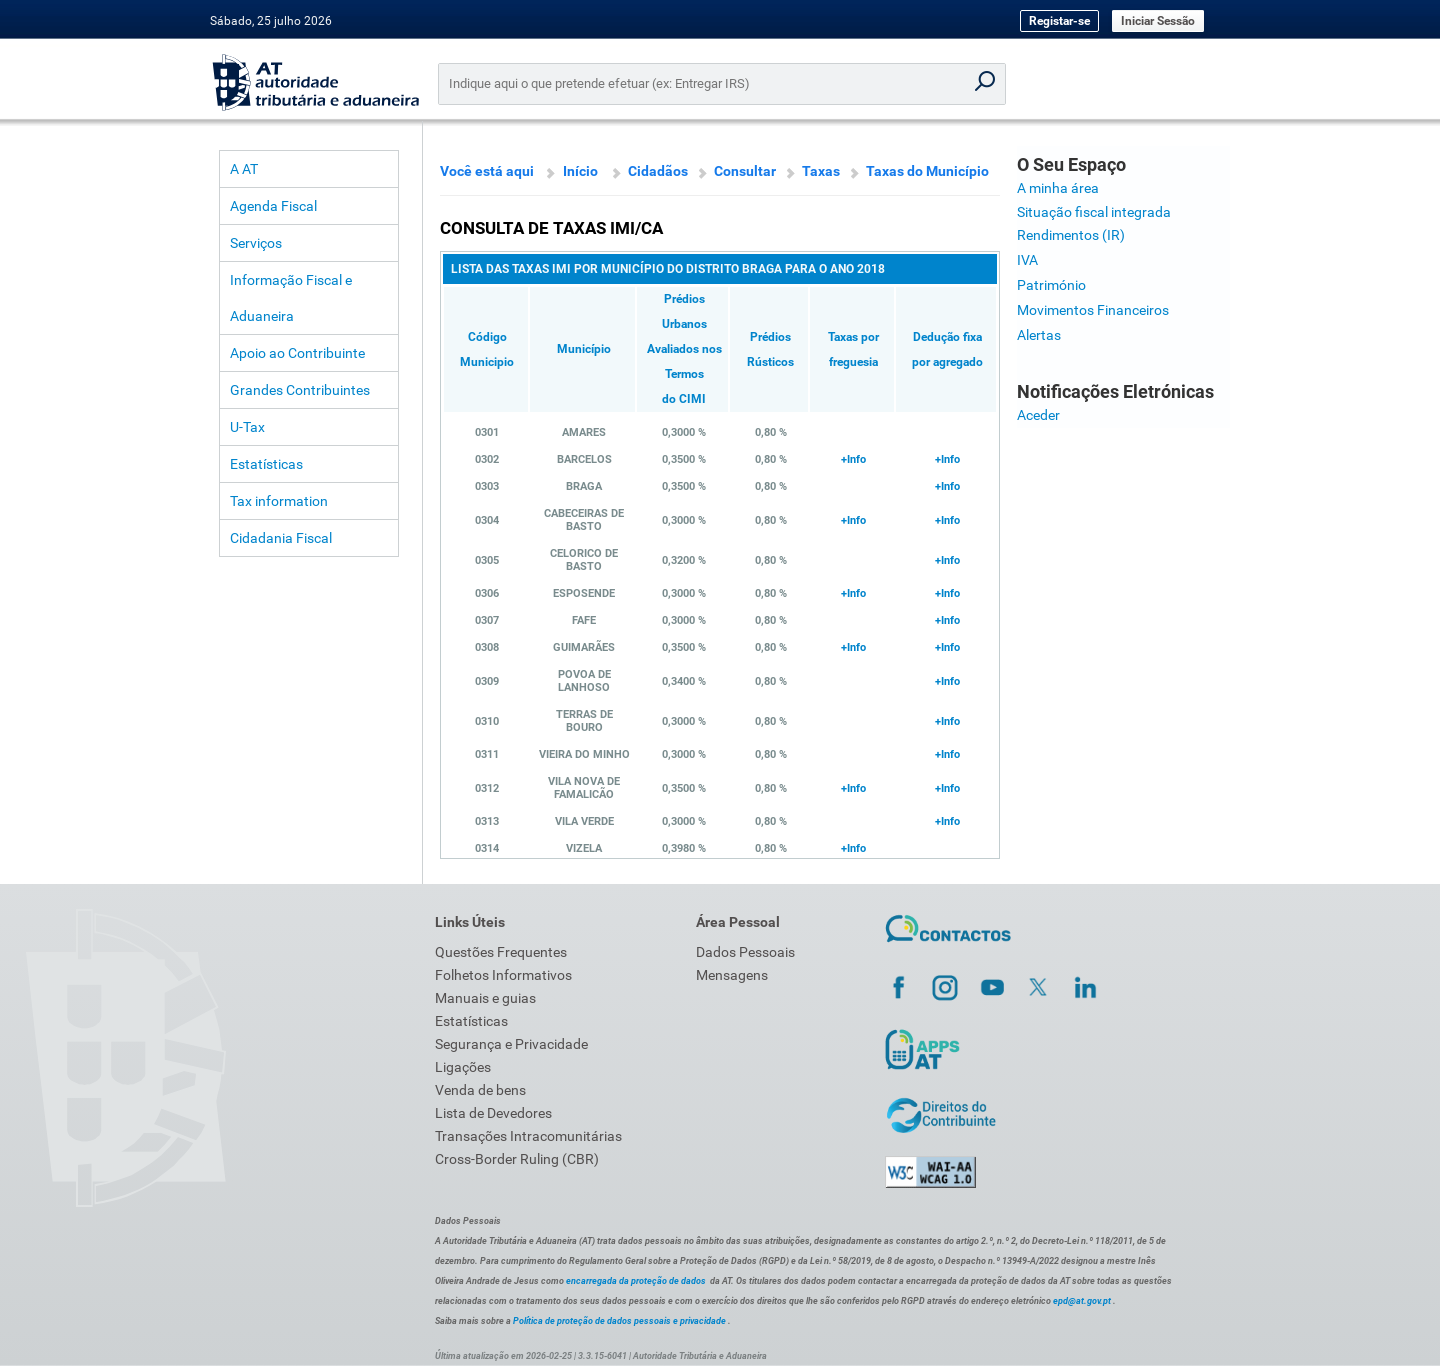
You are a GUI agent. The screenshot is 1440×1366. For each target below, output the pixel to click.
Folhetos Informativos (503, 975)
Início (580, 171)
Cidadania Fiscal (281, 538)
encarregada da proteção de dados (636, 1281)
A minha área (1058, 188)
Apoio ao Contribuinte (297, 353)
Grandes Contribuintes (300, 390)
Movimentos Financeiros (1093, 310)
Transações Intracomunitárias (528, 1136)
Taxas (821, 171)
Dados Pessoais (745, 952)
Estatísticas (266, 464)
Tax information (279, 501)
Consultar (745, 171)
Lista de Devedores (493, 1113)
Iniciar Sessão (1158, 21)
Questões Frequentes (501, 952)
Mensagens (732, 975)
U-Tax (247, 427)
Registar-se (1059, 21)
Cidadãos (658, 171)
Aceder (1038, 415)
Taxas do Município (927, 171)
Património (1051, 285)
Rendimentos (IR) (1071, 235)
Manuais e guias (485, 998)
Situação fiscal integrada (1094, 212)
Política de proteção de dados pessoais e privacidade (619, 1321)
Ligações (463, 1067)
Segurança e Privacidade (511, 1044)
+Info (853, 459)
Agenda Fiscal (273, 206)
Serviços (256, 243)
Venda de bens (480, 1090)
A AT (244, 169)
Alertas (1039, 335)
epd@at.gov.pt (1082, 1301)
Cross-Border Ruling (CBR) (517, 1159)
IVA (1027, 260)
